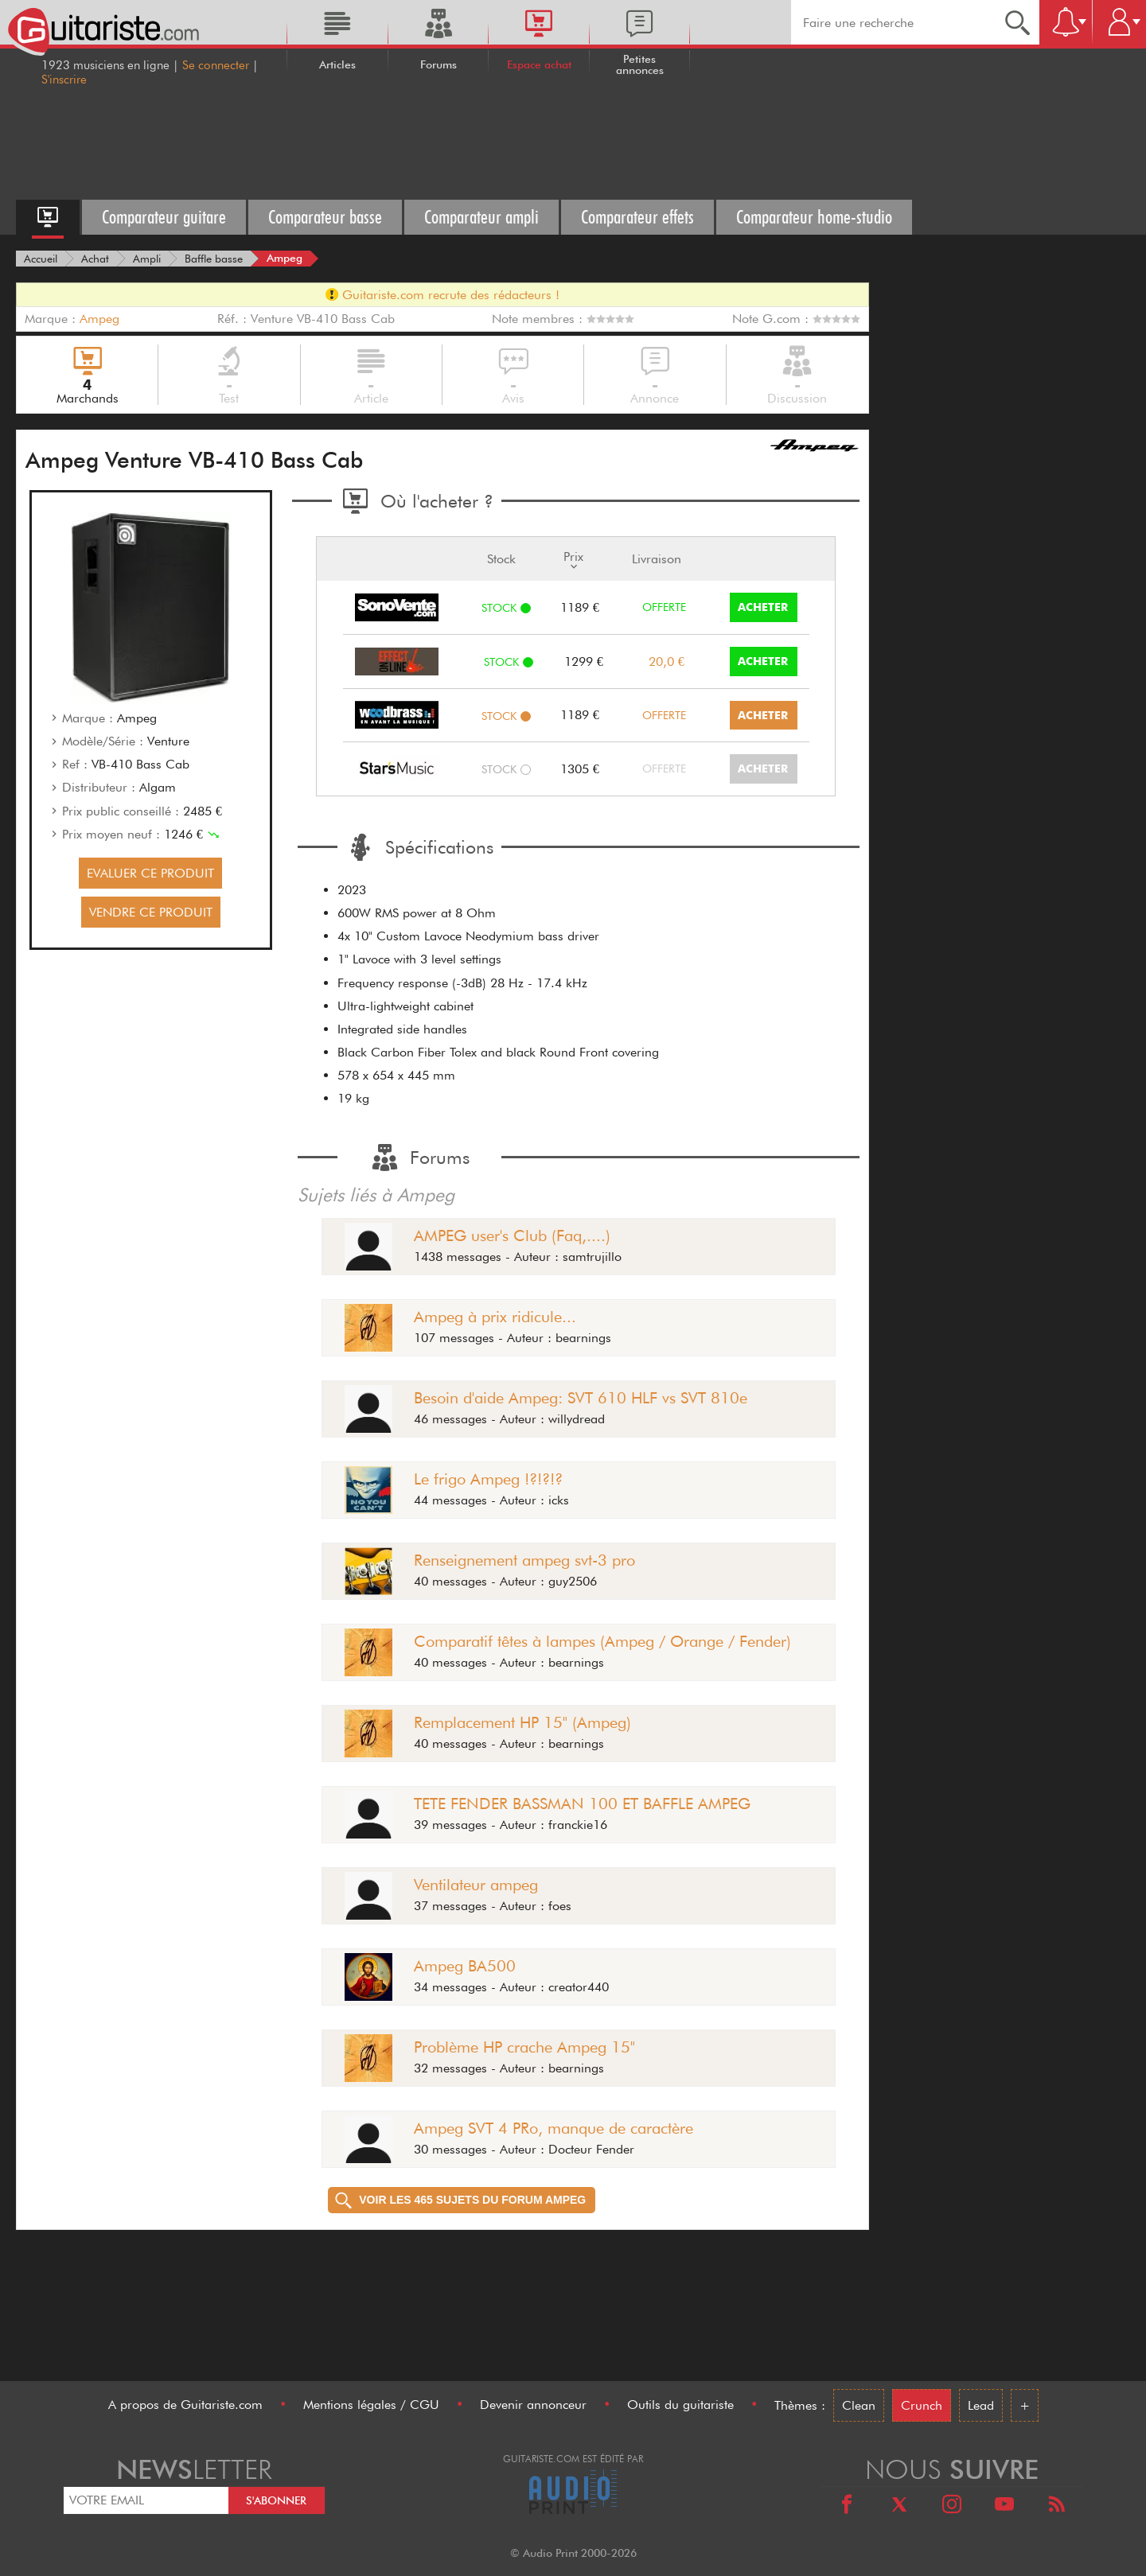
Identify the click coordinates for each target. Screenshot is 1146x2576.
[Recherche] (1017, 22)
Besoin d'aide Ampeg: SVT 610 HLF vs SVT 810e (580, 1397)
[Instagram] (952, 2506)
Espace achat (539, 64)
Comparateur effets (637, 216)
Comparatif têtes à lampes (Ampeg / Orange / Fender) (602, 1641)
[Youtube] (1004, 2506)
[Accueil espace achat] (48, 217)
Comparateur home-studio (814, 216)
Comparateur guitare (164, 216)
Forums (438, 64)
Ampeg (99, 318)
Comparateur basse (325, 216)
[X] (899, 2506)
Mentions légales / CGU (371, 2404)
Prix (573, 559)
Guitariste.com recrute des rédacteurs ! (442, 294)
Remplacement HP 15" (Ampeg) (522, 1722)
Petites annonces (640, 64)
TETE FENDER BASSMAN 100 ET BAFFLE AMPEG (582, 1803)
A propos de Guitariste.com (185, 2404)
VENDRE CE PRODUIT (150, 912)
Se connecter (215, 65)
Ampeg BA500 (465, 1965)
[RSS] (1057, 2506)
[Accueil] (40, 259)
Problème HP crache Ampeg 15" (524, 2047)
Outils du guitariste (680, 2404)
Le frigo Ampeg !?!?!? (488, 1478)
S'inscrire (64, 79)
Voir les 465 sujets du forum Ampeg (460, 2200)
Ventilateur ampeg (476, 1884)
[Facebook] (847, 2506)
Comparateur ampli (481, 216)
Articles (337, 64)
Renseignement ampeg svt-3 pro (524, 1560)
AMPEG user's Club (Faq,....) (512, 1235)
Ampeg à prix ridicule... (495, 1316)
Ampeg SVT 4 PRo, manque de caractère (553, 2128)
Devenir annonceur (533, 2404)
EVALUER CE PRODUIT (150, 873)
